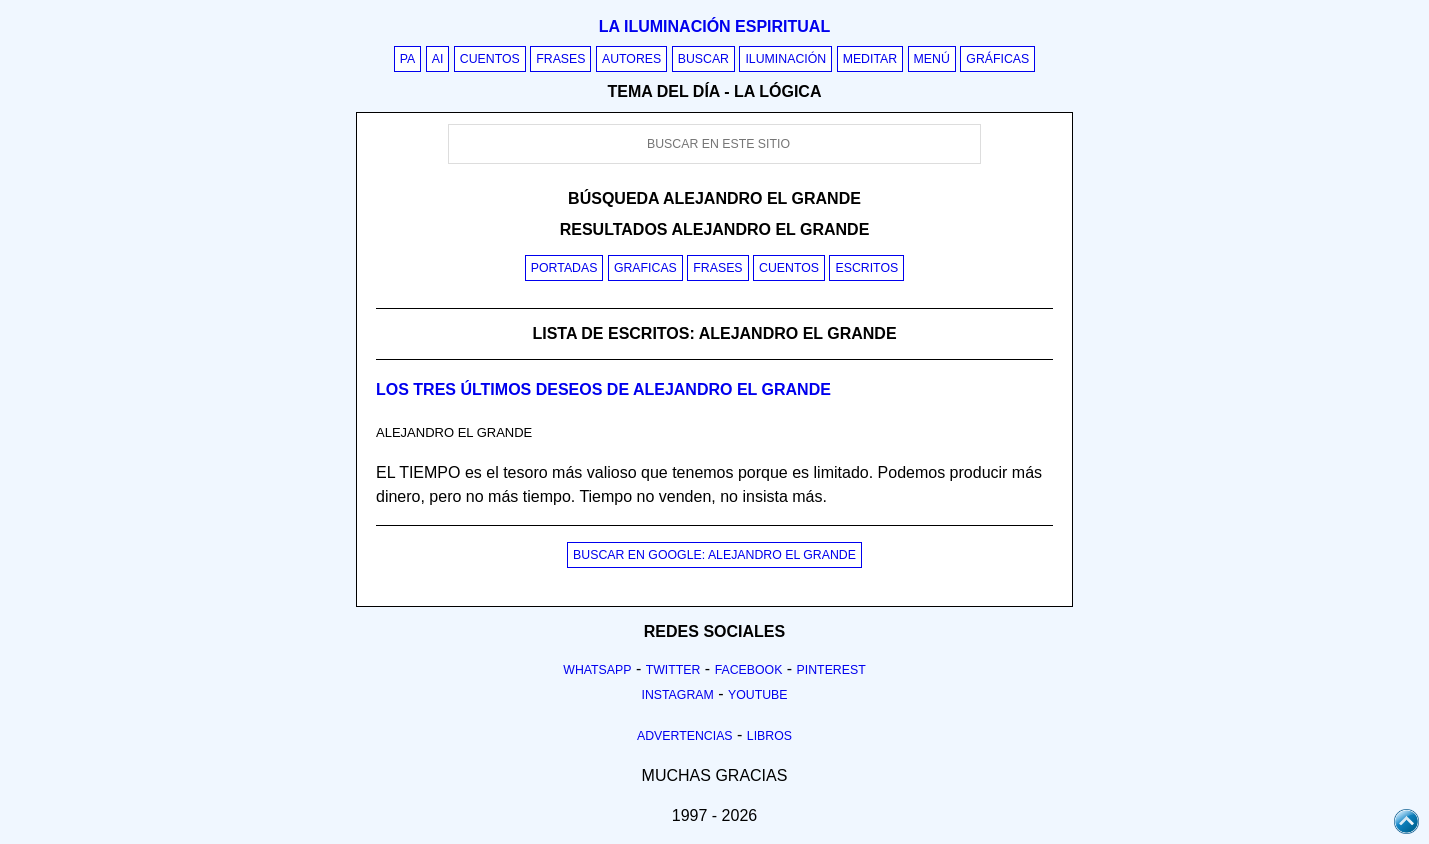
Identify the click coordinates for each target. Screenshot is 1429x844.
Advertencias (685, 736)
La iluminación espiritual (714, 26)
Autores (631, 59)
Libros (769, 736)
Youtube (758, 695)
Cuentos (490, 59)
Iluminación (785, 59)
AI (438, 59)
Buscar (703, 59)
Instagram (677, 695)
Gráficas (997, 59)
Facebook (749, 670)
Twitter (673, 670)
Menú (932, 59)
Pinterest (831, 670)
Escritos (866, 268)
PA (408, 59)
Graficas (645, 268)
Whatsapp (597, 670)
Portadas (564, 268)
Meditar (870, 59)
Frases (560, 59)
